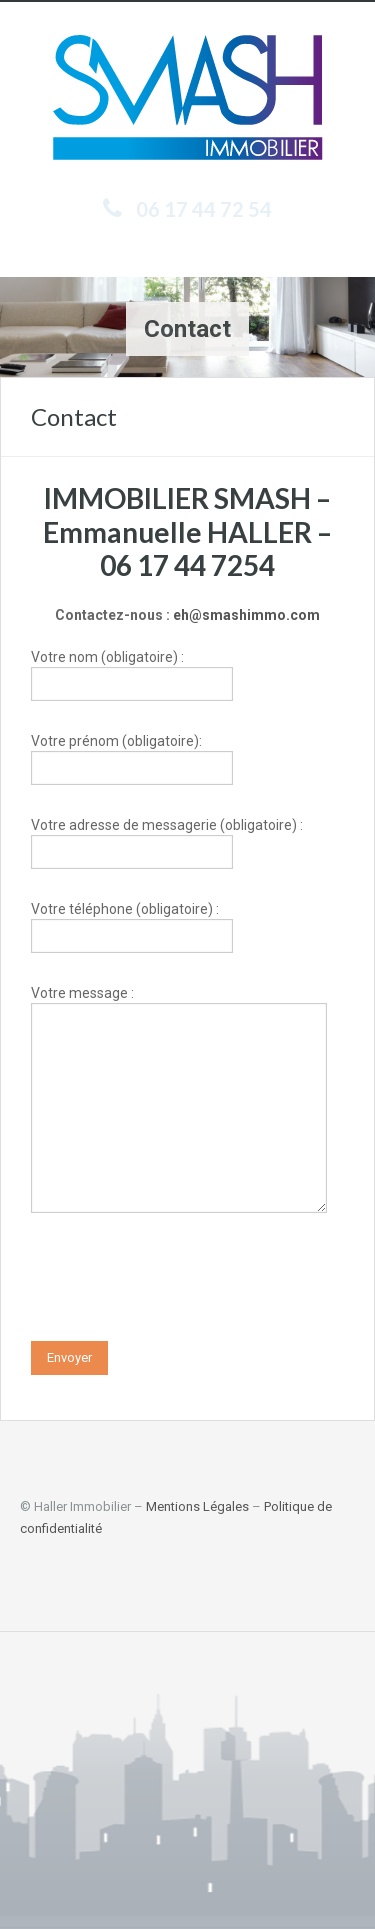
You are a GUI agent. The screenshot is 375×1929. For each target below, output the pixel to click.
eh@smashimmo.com (246, 615)
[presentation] (183, 1282)
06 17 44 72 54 (204, 209)
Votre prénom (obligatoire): (132, 756)
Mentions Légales (197, 1506)
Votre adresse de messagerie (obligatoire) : (167, 840)
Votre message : (179, 1052)
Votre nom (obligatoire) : (132, 672)
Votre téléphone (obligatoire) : (132, 924)
